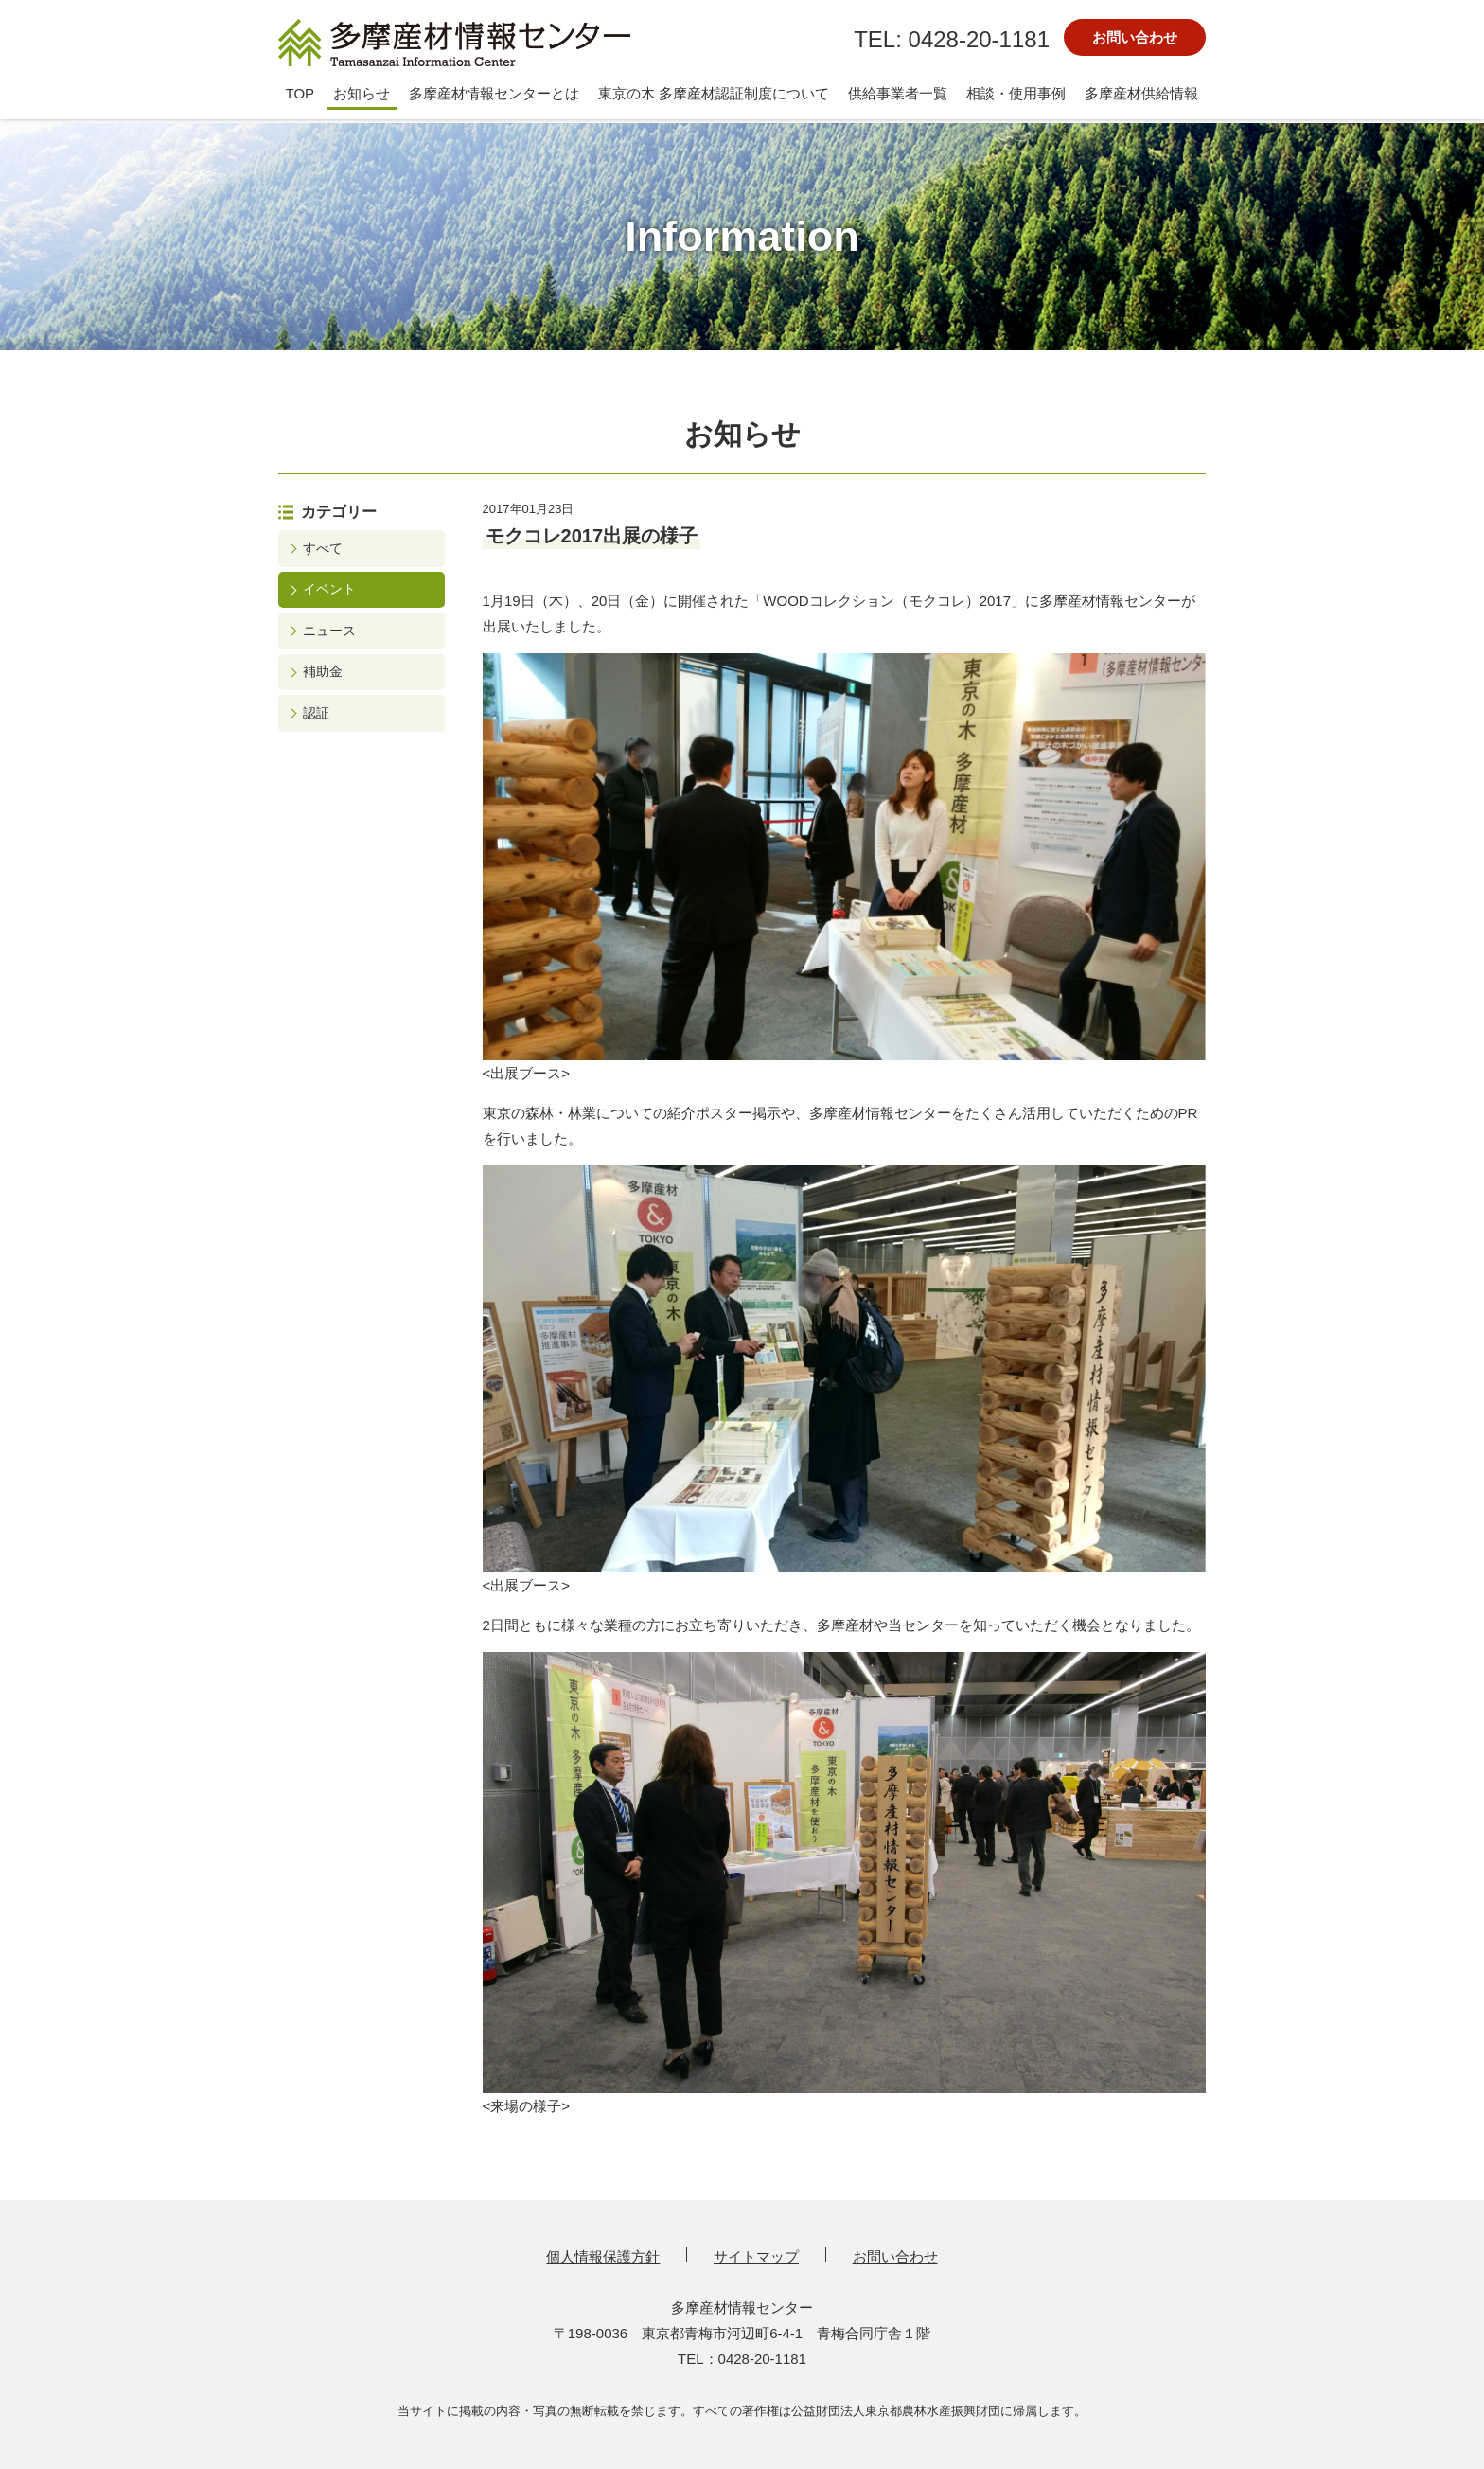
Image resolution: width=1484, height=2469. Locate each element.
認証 (316, 712)
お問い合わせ (1134, 37)
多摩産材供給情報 (1141, 93)
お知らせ (361, 93)
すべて (323, 548)
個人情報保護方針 (603, 2256)
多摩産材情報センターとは (494, 93)
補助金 (323, 671)
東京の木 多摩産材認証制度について (713, 93)
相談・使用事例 (1016, 93)
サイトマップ (756, 2256)
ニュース (329, 630)
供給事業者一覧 (897, 93)
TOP (300, 93)
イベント (329, 588)
